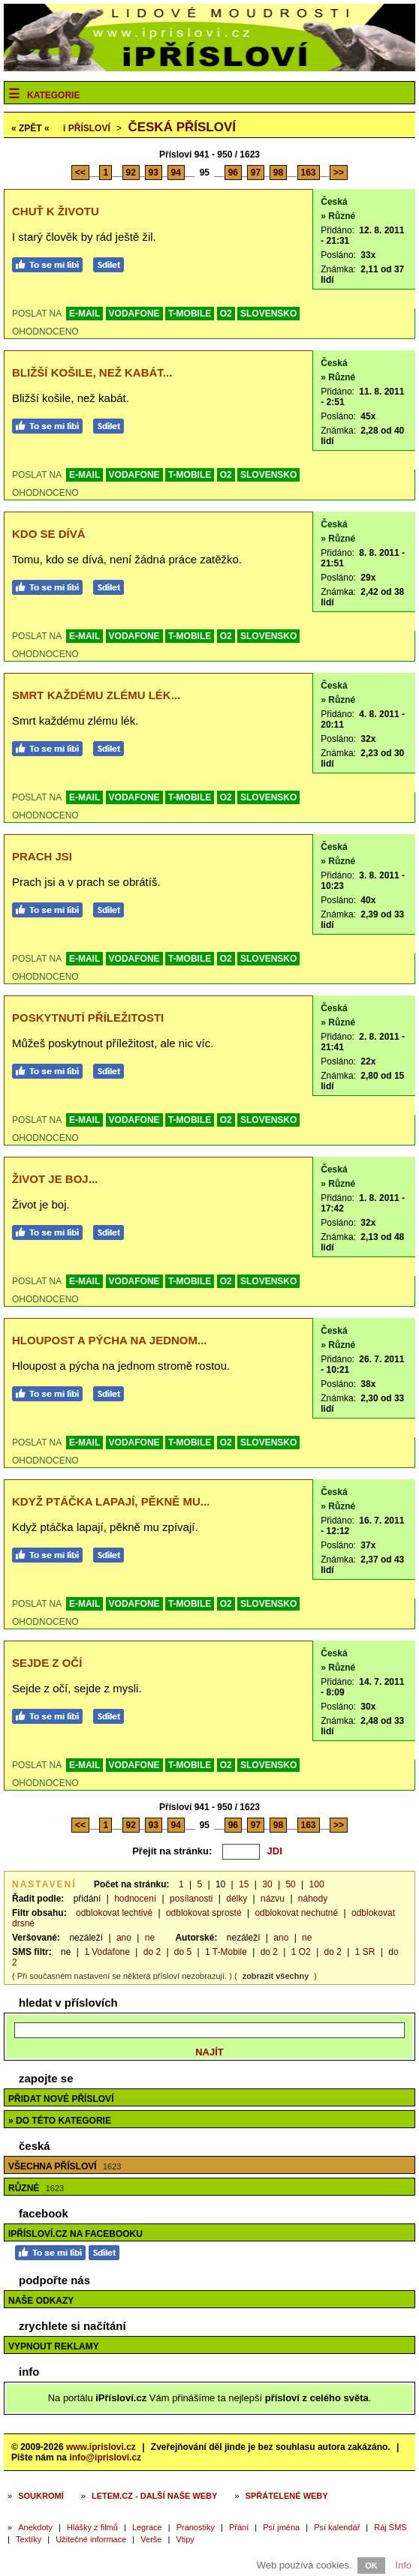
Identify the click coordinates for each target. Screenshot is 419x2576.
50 (290, 1884)
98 (278, 172)
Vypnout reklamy (53, 2346)
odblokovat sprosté (204, 1913)
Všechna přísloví (64, 2166)
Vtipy (185, 2539)
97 (256, 172)
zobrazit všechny (276, 1975)
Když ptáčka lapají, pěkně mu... (111, 1501)
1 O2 (301, 1952)
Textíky (28, 2539)
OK (371, 2565)
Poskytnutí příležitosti (88, 1017)
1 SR (365, 1952)
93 (153, 172)
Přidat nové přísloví (60, 2099)
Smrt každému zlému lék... (96, 695)
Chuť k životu (55, 211)
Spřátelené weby (287, 2495)
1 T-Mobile (226, 1952)
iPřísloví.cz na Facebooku (75, 2234)
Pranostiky (195, 2527)
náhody (312, 1898)
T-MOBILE (189, 313)
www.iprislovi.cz (101, 2447)
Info (403, 2565)
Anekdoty (35, 2527)
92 (131, 172)
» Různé (338, 216)
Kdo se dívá (49, 533)
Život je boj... (55, 1178)
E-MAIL (84, 313)
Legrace (147, 2527)
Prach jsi (42, 856)
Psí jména (281, 2527)
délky (236, 1898)
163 (308, 172)
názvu (273, 1898)
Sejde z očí (47, 1662)
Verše (150, 2539)
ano (123, 1937)
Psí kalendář (337, 2527)
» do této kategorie (59, 2120)
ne (150, 1937)
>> (338, 172)
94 (176, 172)
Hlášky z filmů (92, 2527)
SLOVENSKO (268, 313)
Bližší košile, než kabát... (92, 372)
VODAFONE (134, 313)
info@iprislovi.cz (105, 2457)
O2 (226, 313)
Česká (334, 202)
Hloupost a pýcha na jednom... (109, 1340)
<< (80, 172)
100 (316, 1884)
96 (233, 172)
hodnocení (135, 1898)
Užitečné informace (91, 2539)
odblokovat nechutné (296, 1913)
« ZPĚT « (30, 128)
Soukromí (41, 2495)
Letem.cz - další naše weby (154, 2495)
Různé (36, 2188)
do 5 (182, 1952)
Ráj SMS (390, 2527)
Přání (239, 2527)
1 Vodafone (107, 1952)
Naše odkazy (41, 2300)
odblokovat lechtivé (114, 1913)
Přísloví (86, 128)
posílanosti (191, 1898)
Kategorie (53, 95)
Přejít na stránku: (172, 1851)
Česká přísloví (182, 127)
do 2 (152, 1952)
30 (267, 1884)
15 (244, 1884)
